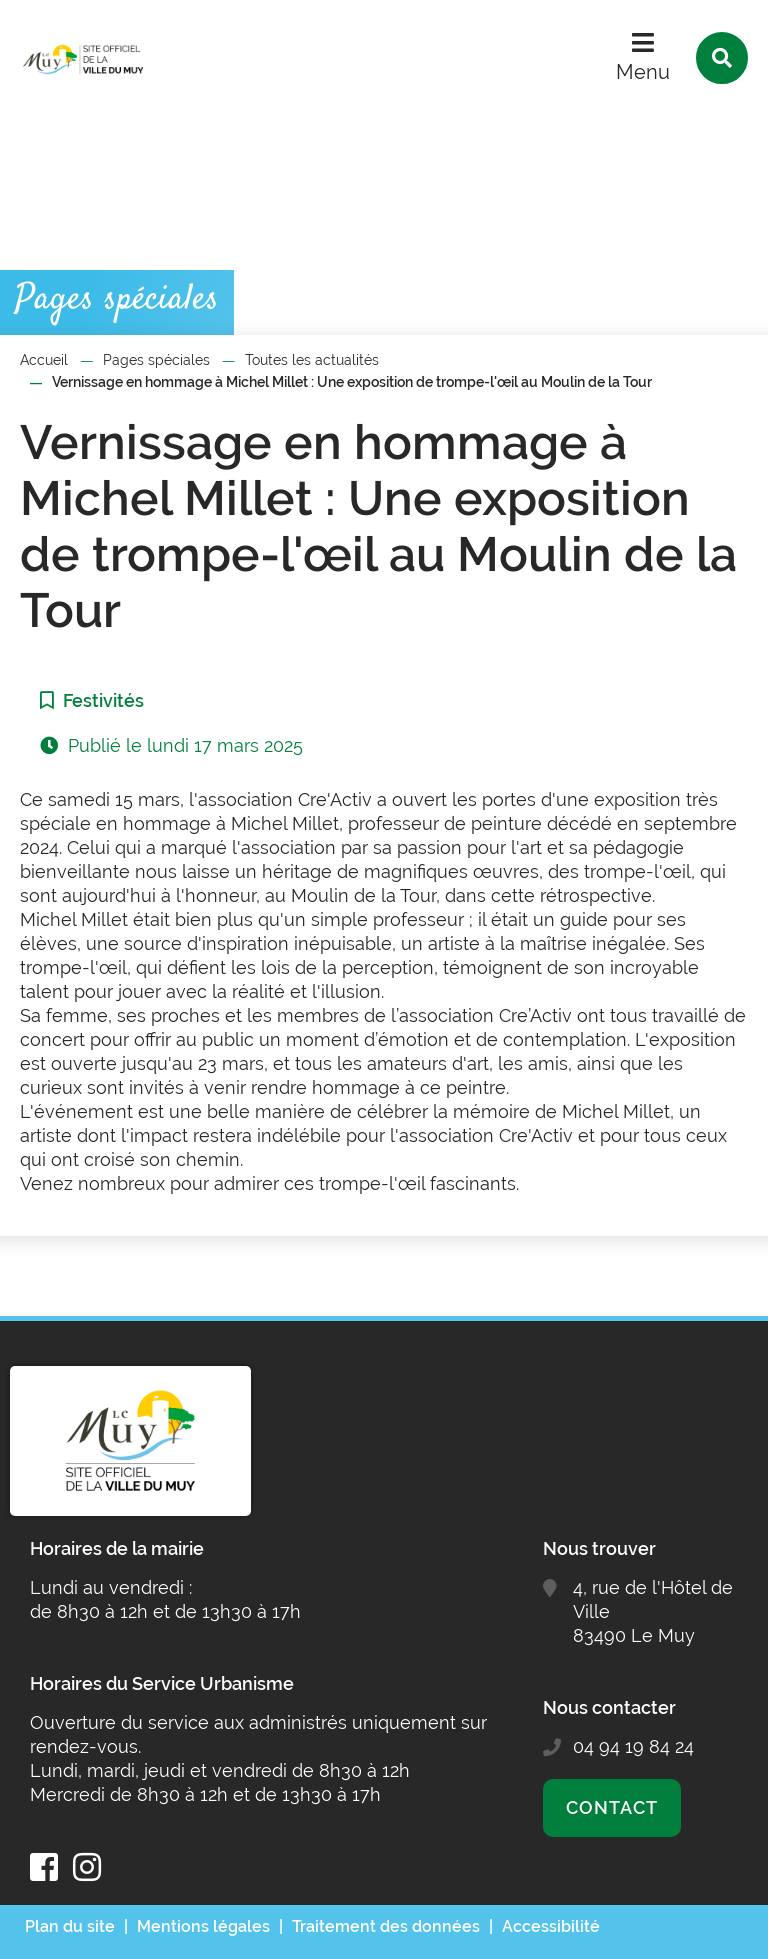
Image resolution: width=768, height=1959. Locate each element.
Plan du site (70, 1926)
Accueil (44, 360)
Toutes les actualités (312, 360)
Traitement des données (386, 1926)
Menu (643, 72)
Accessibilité (551, 1926)
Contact (611, 1807)
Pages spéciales (156, 360)
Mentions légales (203, 1926)
